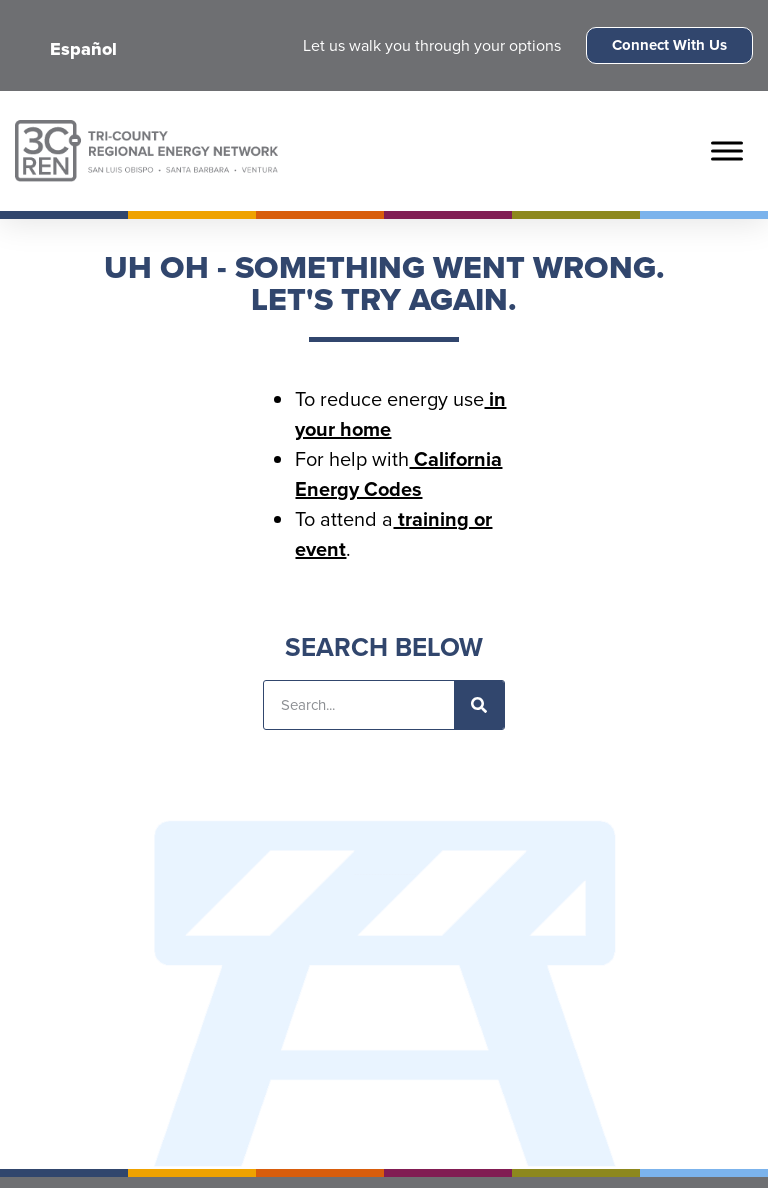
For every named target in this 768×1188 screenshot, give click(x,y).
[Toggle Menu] (727, 150)
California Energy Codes (398, 474)
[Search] (479, 705)
